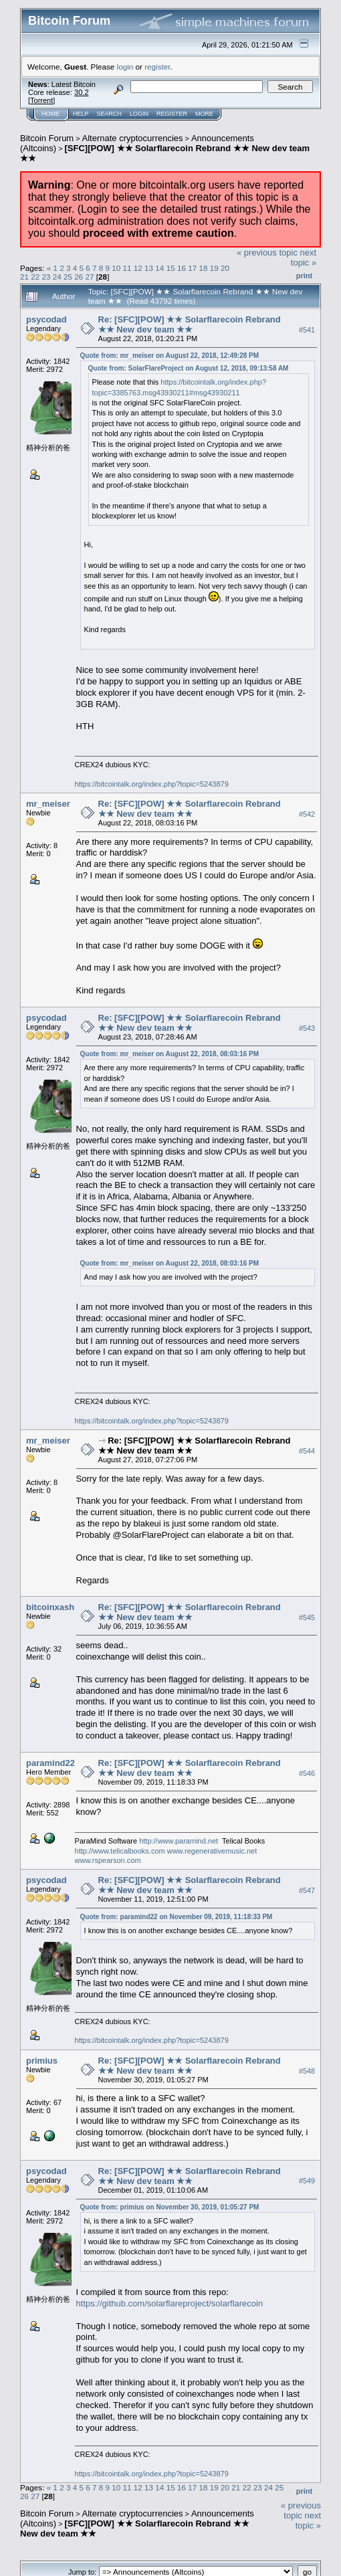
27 (90, 276)
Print (304, 276)
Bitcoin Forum (47, 138)
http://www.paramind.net (178, 1841)
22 (35, 276)
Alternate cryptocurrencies (132, 138)
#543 (307, 1028)
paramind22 (50, 1763)
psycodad (46, 319)
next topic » (303, 257)
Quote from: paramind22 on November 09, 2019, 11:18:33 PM (176, 1916)
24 (57, 276)
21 (24, 276)
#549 (307, 2181)
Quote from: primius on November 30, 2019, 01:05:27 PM (169, 2207)
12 (138, 268)
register (157, 66)
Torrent (41, 100)
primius (42, 2061)
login (125, 66)
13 (148, 268)
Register (171, 113)
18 (203, 268)
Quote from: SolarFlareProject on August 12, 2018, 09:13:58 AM (188, 368)
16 (181, 268)
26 (78, 276)
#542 (307, 814)
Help (81, 113)
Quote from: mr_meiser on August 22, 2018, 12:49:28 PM (169, 355)
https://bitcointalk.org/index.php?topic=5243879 (152, 784)
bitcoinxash (50, 1607)
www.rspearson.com (108, 1860)
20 (225, 268)
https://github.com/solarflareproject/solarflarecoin (169, 2303)
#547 (307, 1890)
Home (50, 113)
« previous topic (267, 252)
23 (46, 276)
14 (159, 268)
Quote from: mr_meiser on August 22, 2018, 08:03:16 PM (169, 1054)
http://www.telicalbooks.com (120, 1851)
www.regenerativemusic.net (212, 1851)
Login (139, 113)
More (204, 113)
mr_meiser (48, 804)
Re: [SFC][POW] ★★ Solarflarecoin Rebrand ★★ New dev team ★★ (189, 324)
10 (116, 268)
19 (214, 268)
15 (170, 268)
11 (127, 268)
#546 (307, 1773)
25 (68, 276)
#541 (307, 330)
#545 (307, 1618)
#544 (307, 1451)
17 (192, 268)
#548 (307, 2071)
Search (109, 113)
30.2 (81, 92)
